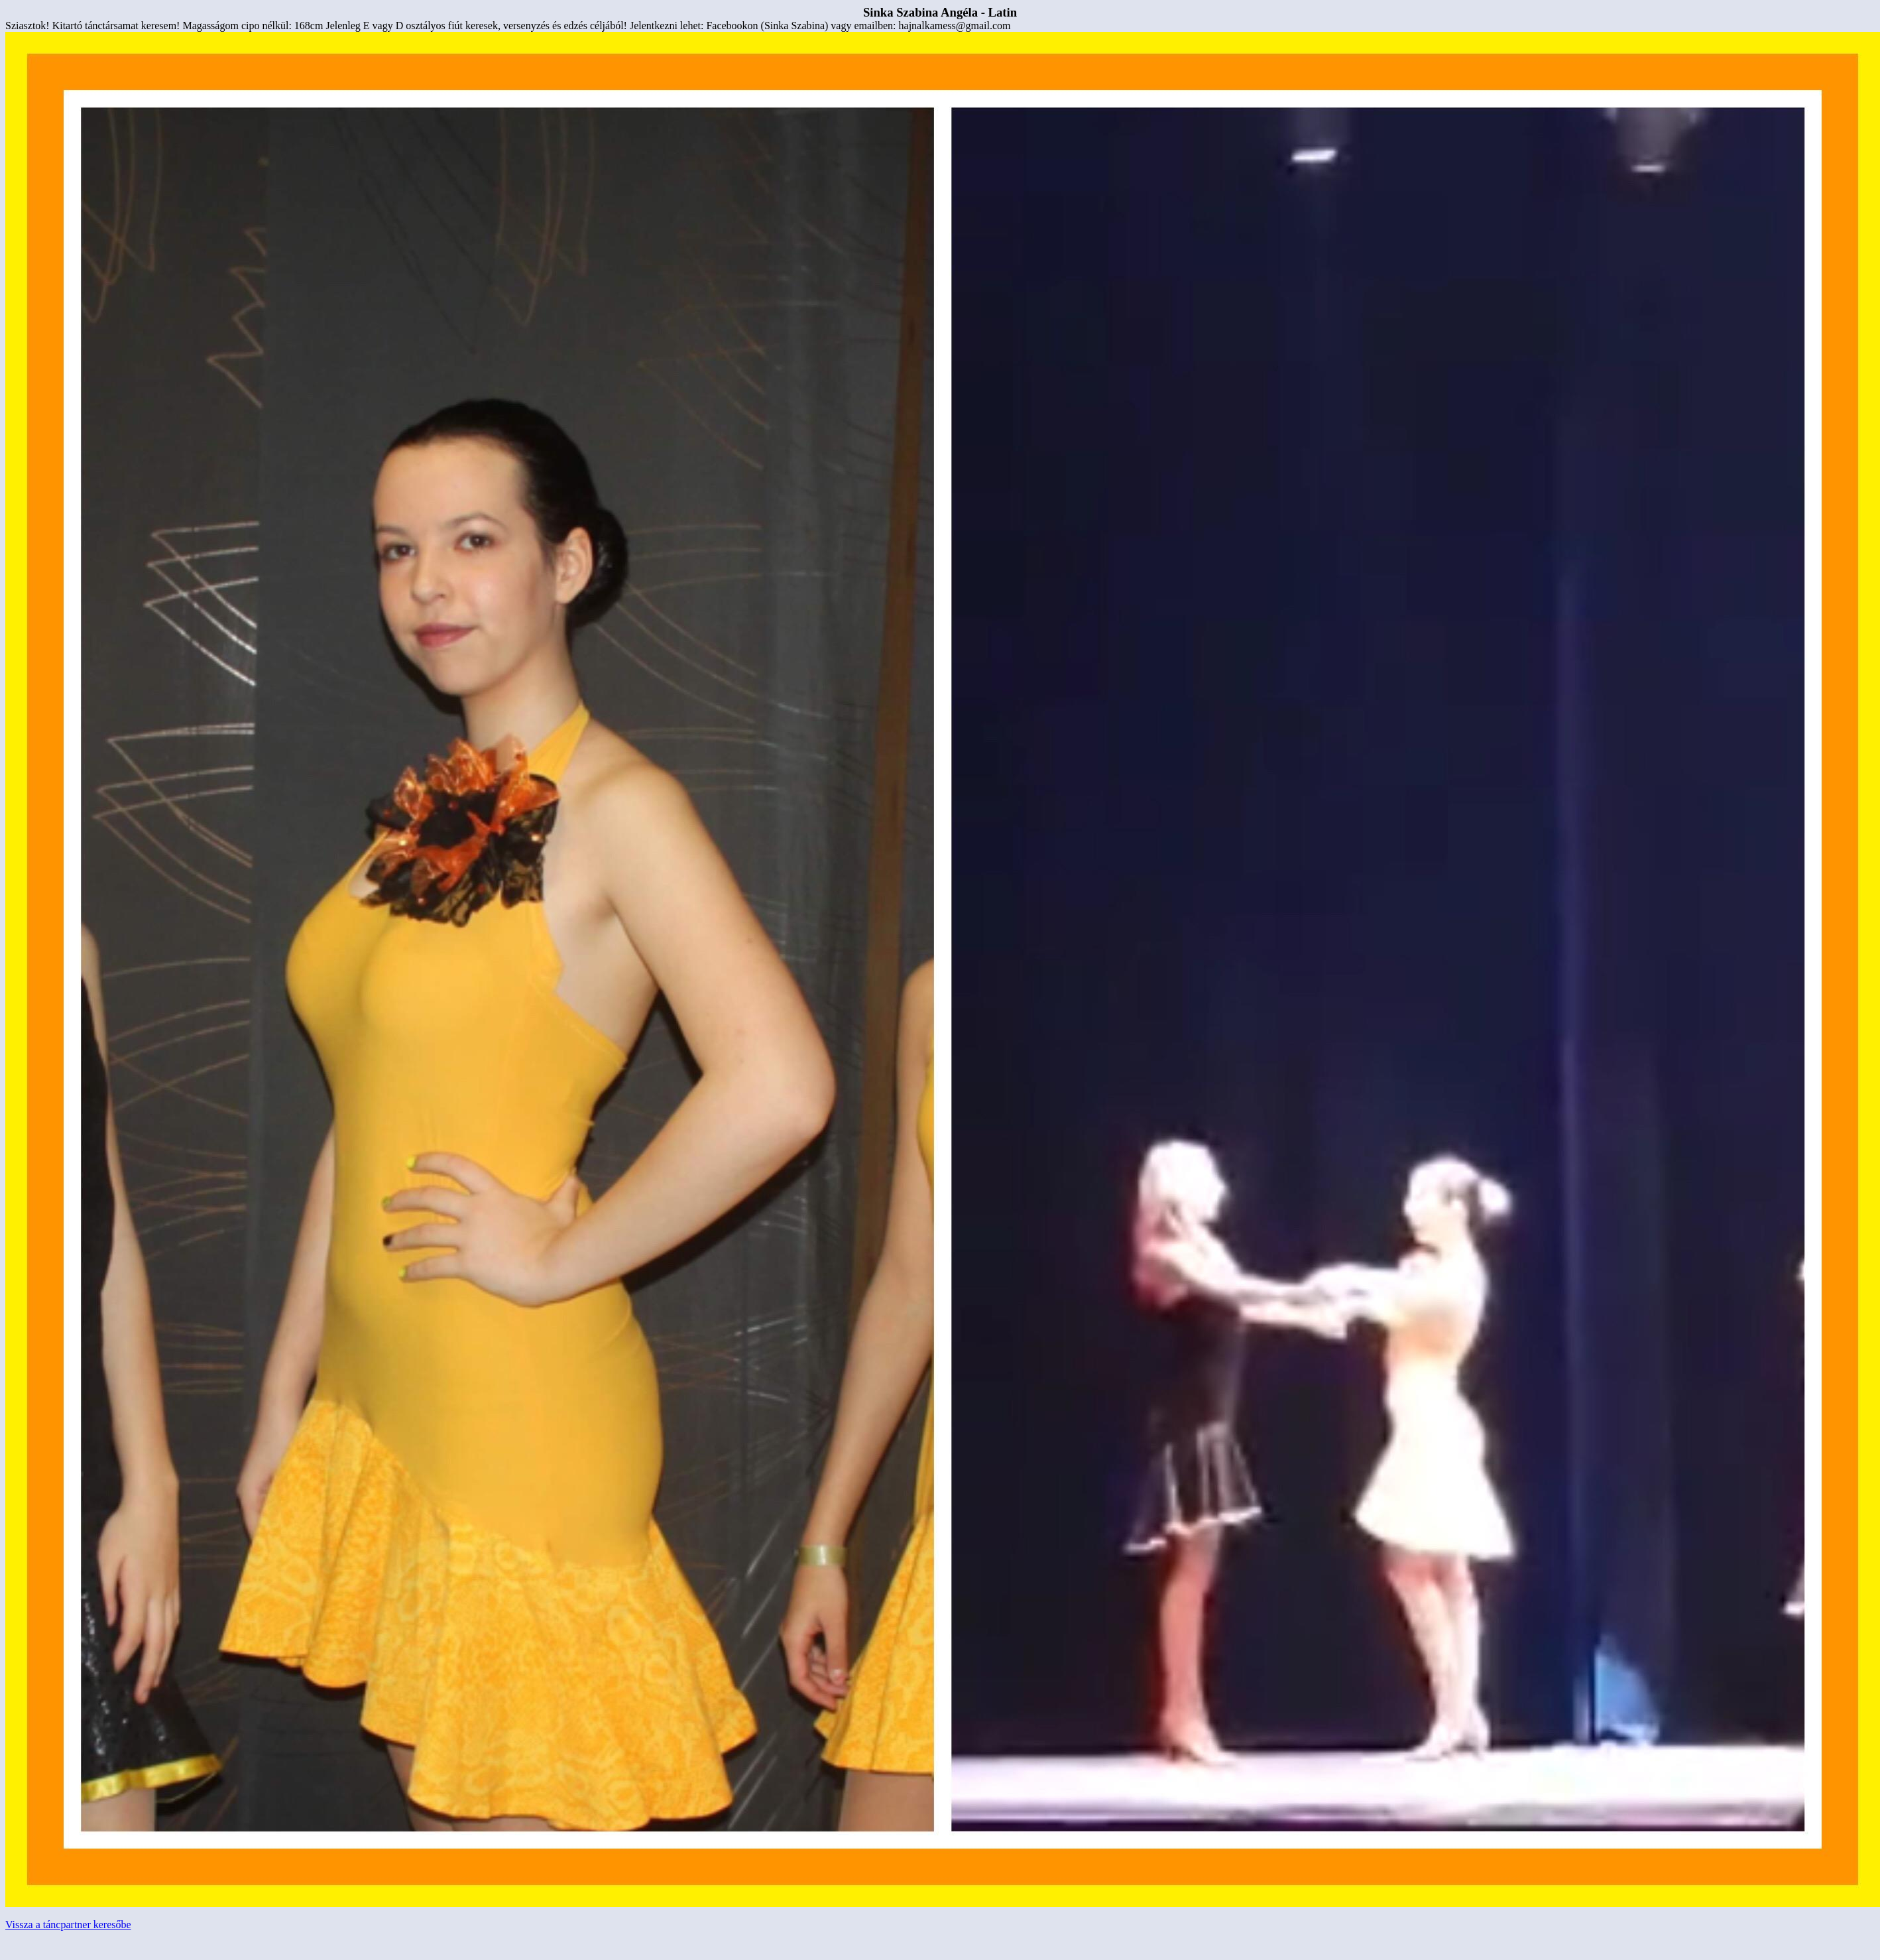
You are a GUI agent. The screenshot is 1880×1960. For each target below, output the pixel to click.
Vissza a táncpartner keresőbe (68, 1924)
